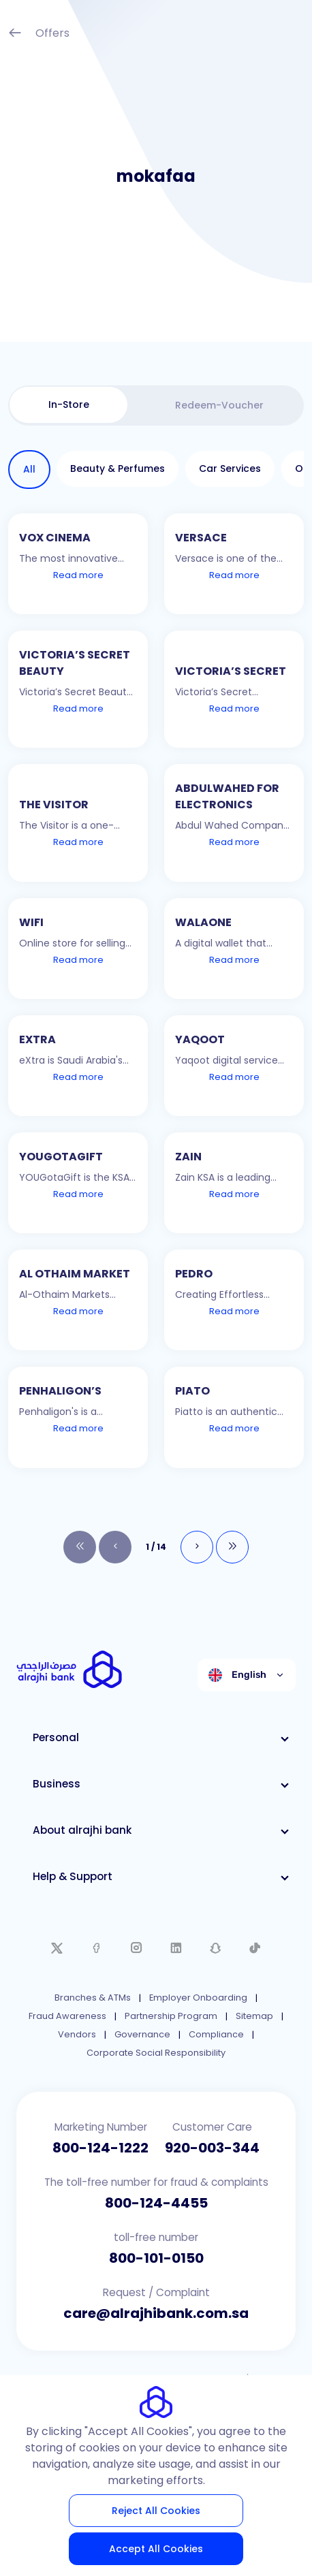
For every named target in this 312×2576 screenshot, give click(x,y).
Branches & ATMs (92, 1997)
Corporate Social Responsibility (156, 2052)
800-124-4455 (156, 2202)
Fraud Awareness (67, 2016)
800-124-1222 (100, 2147)
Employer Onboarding (198, 1997)
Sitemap (254, 2016)
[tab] (68, 405)
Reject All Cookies (156, 2510)
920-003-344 (212, 2147)
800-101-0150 (156, 2258)
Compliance (216, 2034)
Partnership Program (171, 2016)
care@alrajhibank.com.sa (156, 2313)
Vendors (77, 2034)
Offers (38, 34)
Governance (142, 2034)
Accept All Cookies (156, 2549)
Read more (78, 575)
